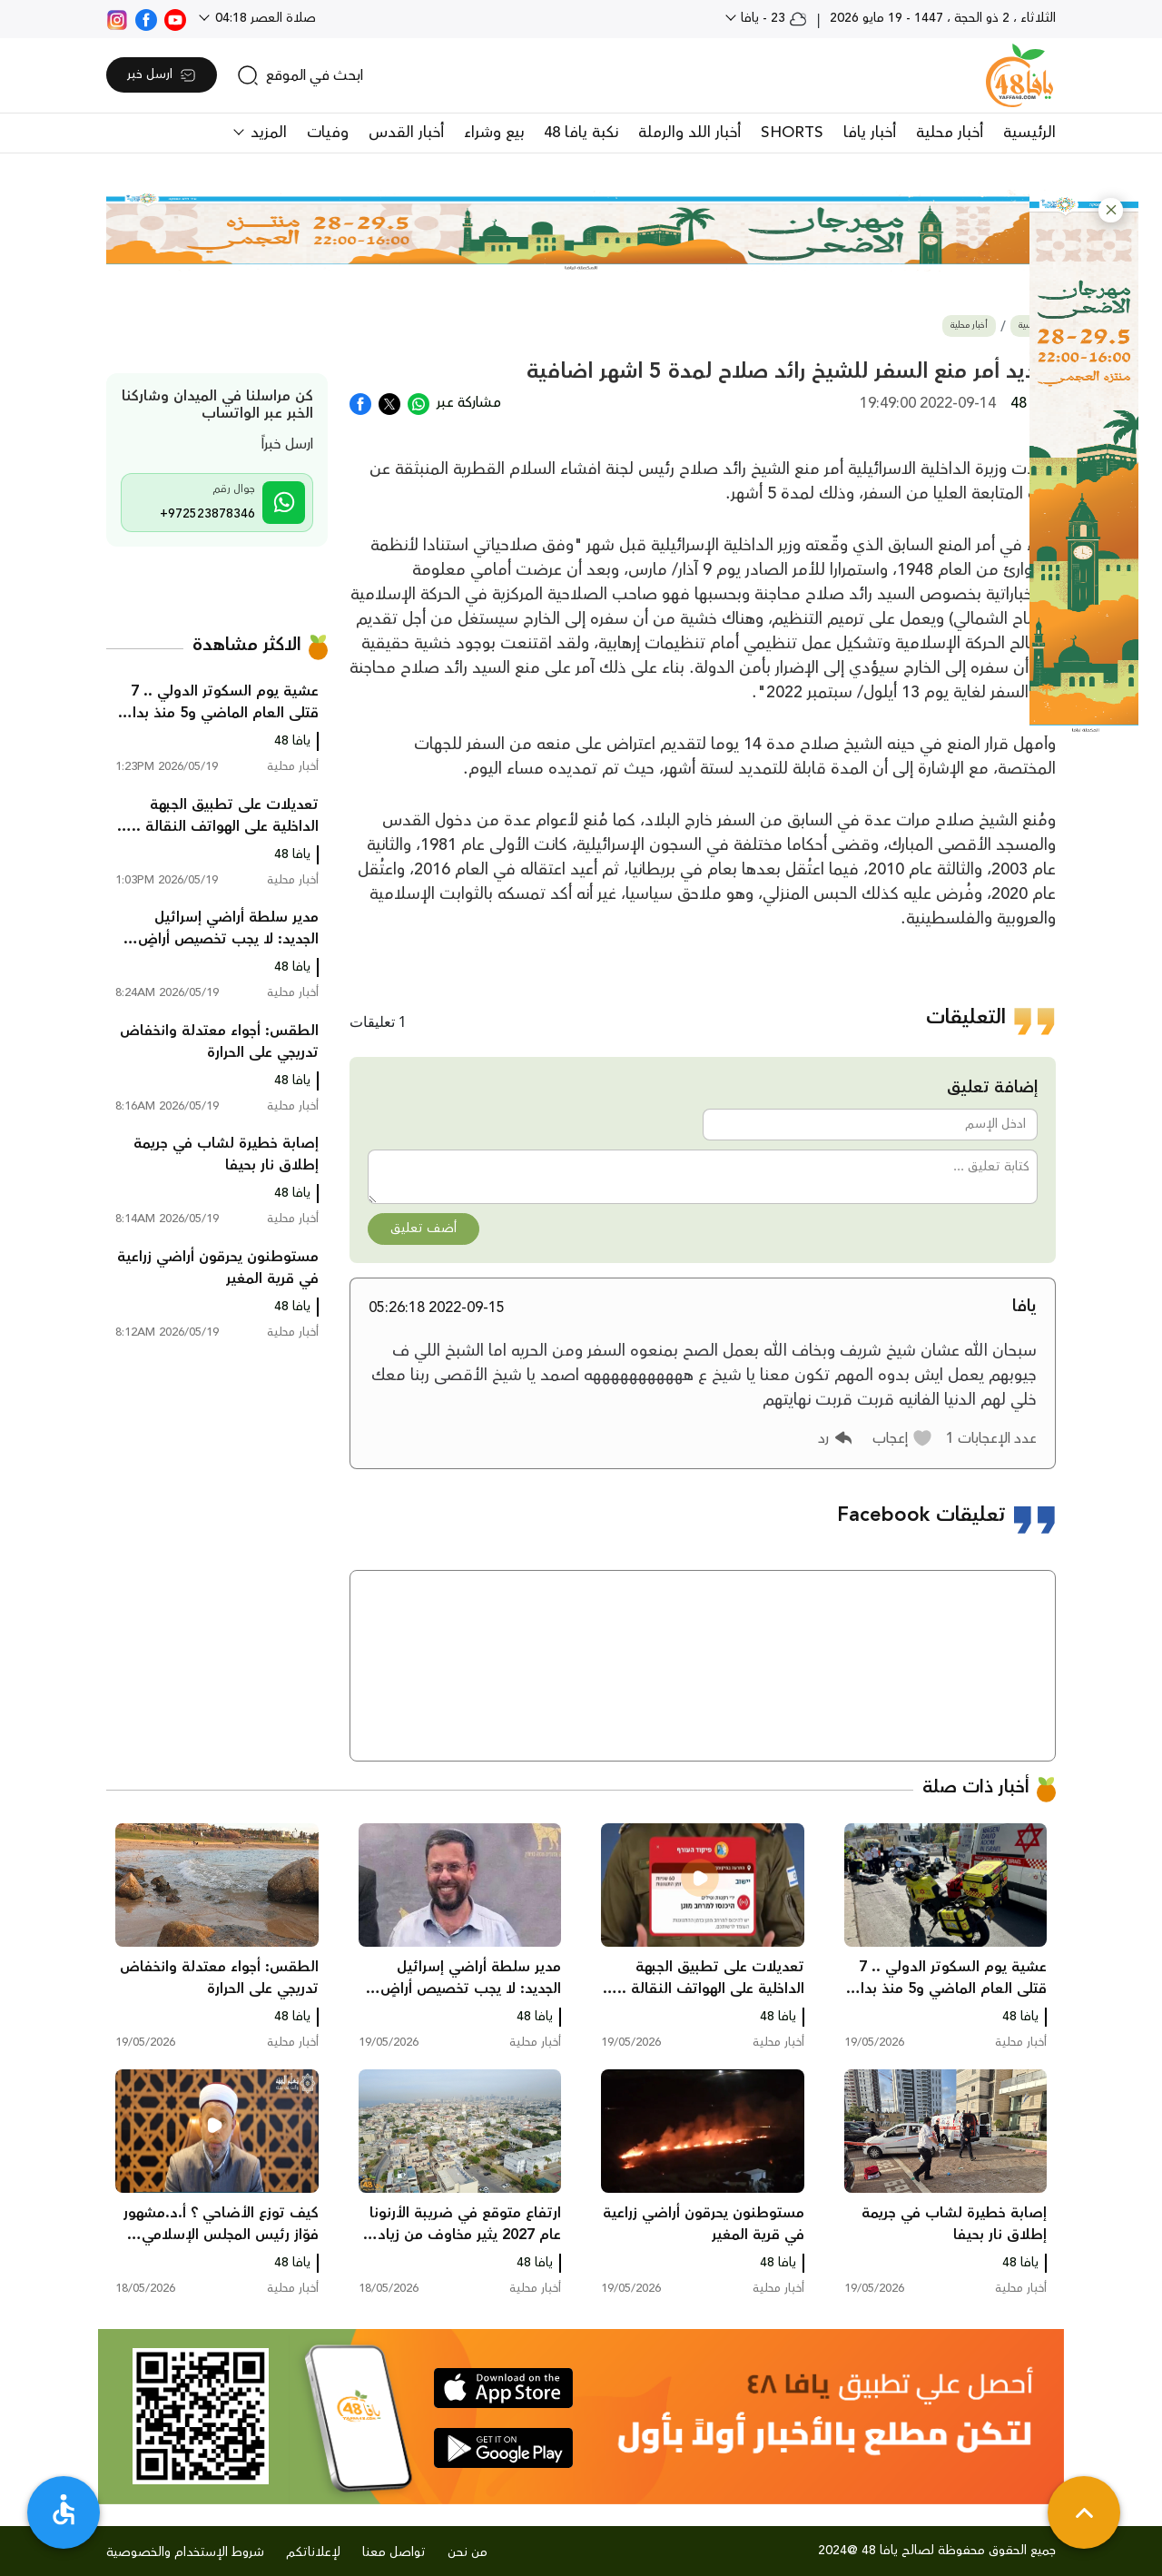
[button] (1110, 210)
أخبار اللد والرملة (689, 132)
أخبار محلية (949, 132)
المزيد (266, 132)
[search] (300, 75)
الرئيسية (1029, 132)
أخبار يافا (869, 132)
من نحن (467, 2552)
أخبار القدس (406, 132)
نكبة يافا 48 (581, 132)
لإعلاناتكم (313, 2552)
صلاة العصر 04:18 (264, 18)
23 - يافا (772, 18)
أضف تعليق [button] (423, 1229)
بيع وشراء (494, 132)
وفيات (328, 132)
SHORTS (792, 132)
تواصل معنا (394, 2552)
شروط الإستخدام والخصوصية (185, 2552)
